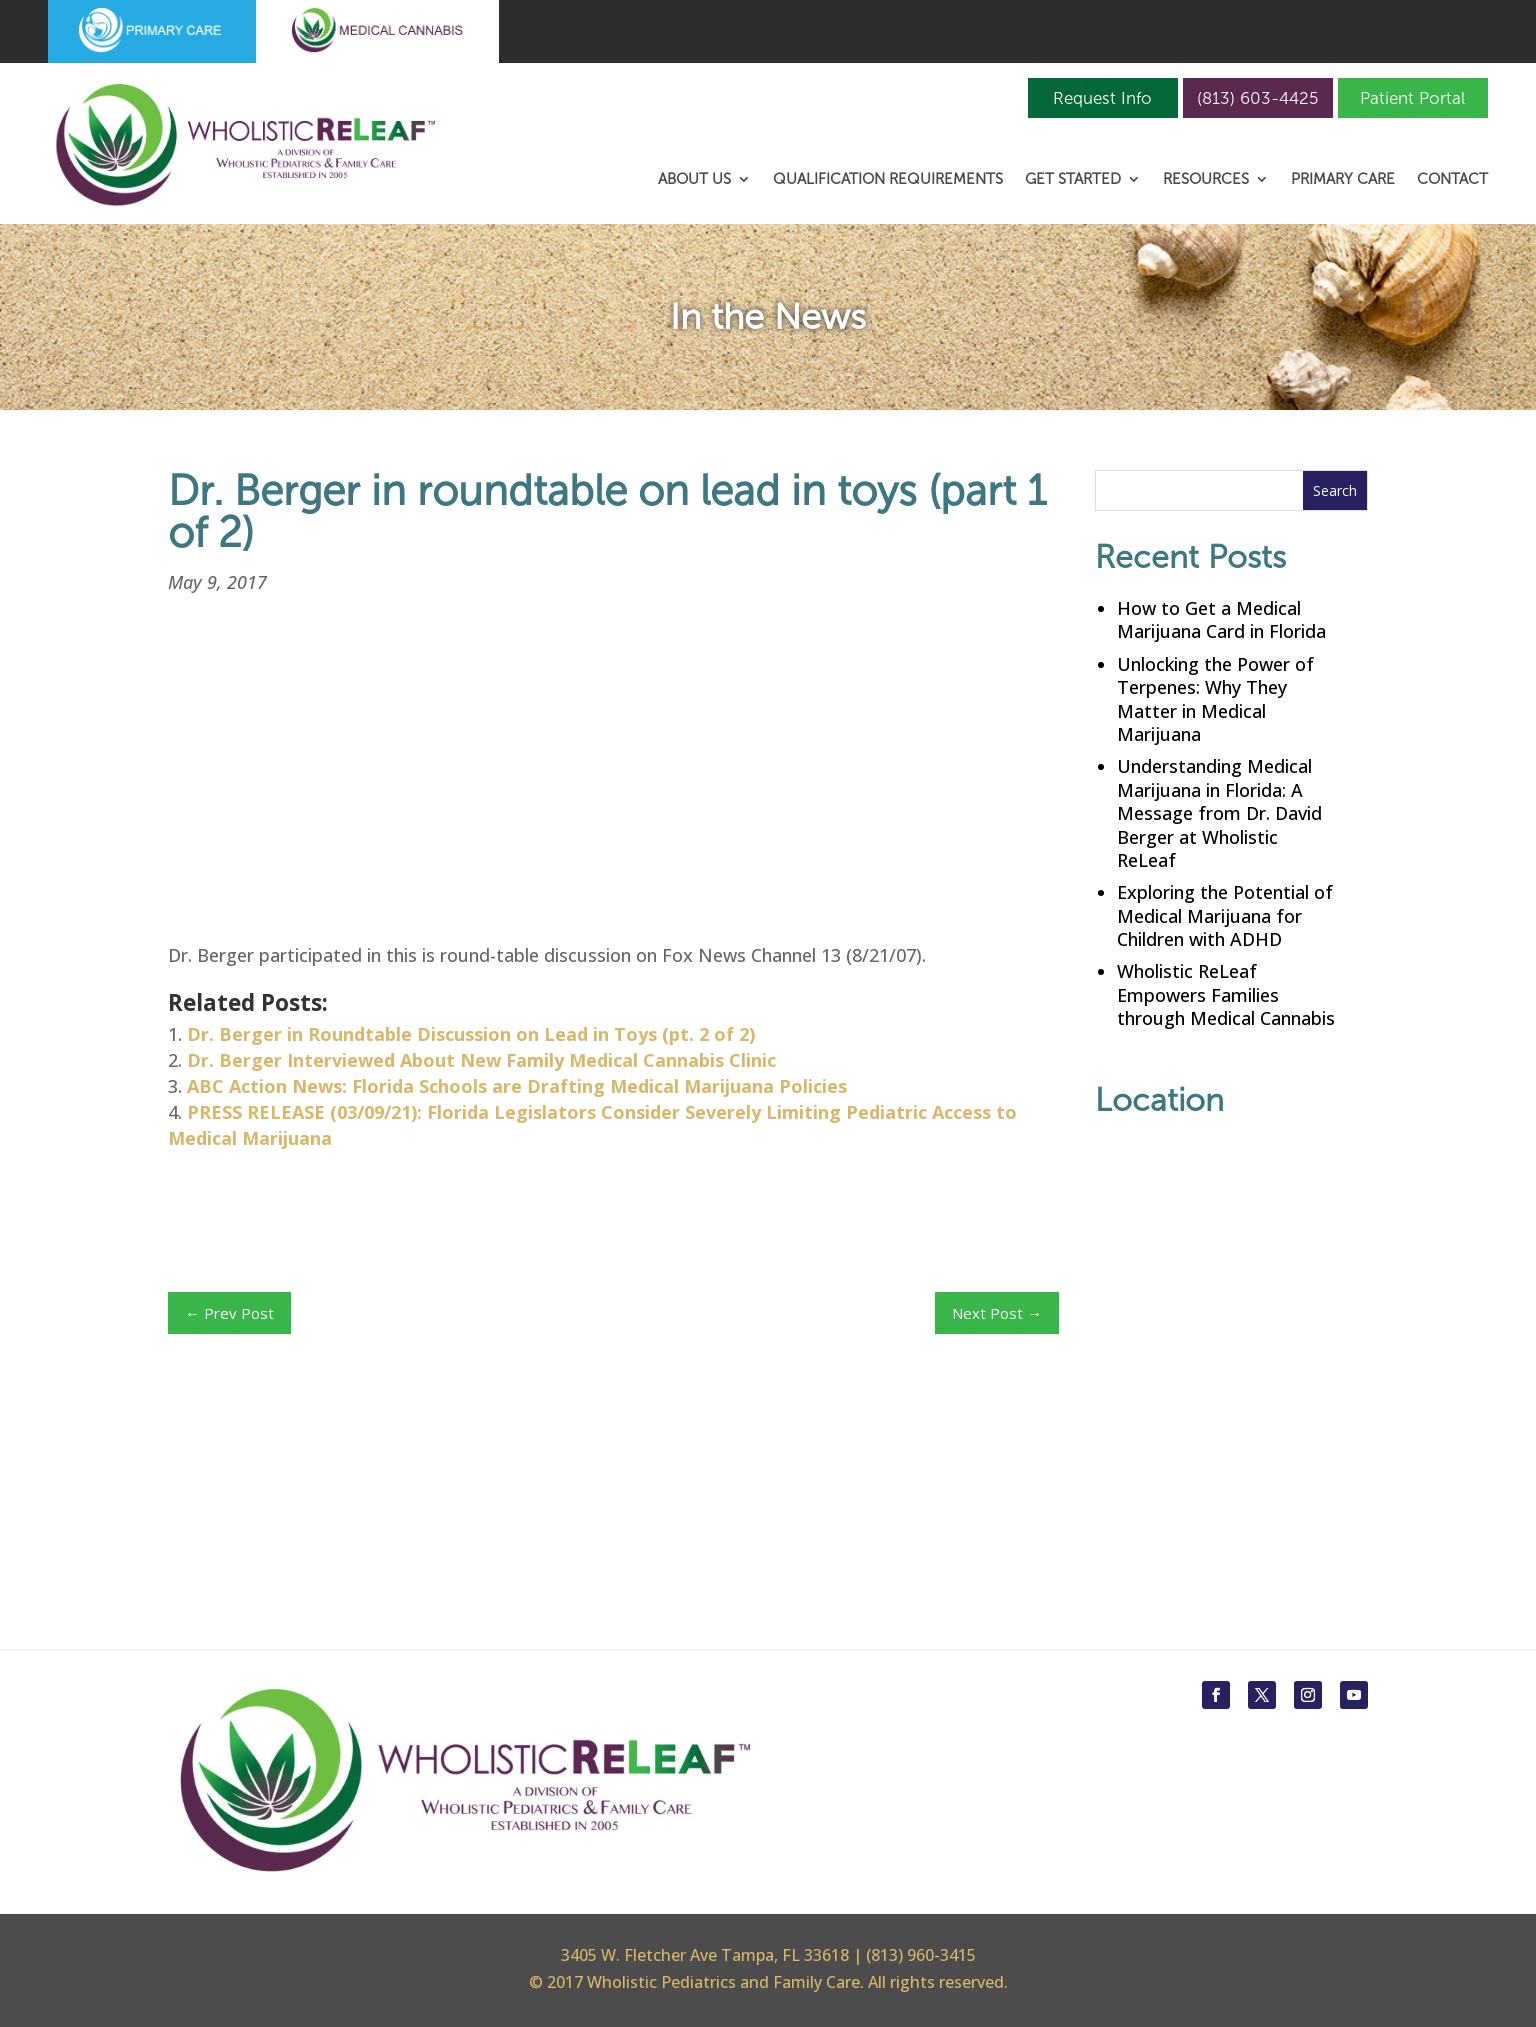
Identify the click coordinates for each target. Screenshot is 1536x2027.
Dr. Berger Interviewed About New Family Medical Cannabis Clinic (481, 1060)
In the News (768, 316)
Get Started (1073, 180)
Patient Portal (1412, 98)
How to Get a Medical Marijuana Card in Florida (1221, 619)
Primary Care (1343, 180)
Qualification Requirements (888, 180)
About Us (694, 180)
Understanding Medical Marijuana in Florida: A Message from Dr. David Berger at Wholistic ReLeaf (1219, 813)
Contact (1452, 180)
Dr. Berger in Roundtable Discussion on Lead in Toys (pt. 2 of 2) (471, 1034)
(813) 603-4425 (1257, 98)
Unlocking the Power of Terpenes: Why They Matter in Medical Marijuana (1215, 699)
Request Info (1102, 98)
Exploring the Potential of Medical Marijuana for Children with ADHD (1225, 915)
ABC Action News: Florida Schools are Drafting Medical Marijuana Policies (517, 1086)
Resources (1206, 180)
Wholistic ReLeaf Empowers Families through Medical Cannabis (1226, 994)
